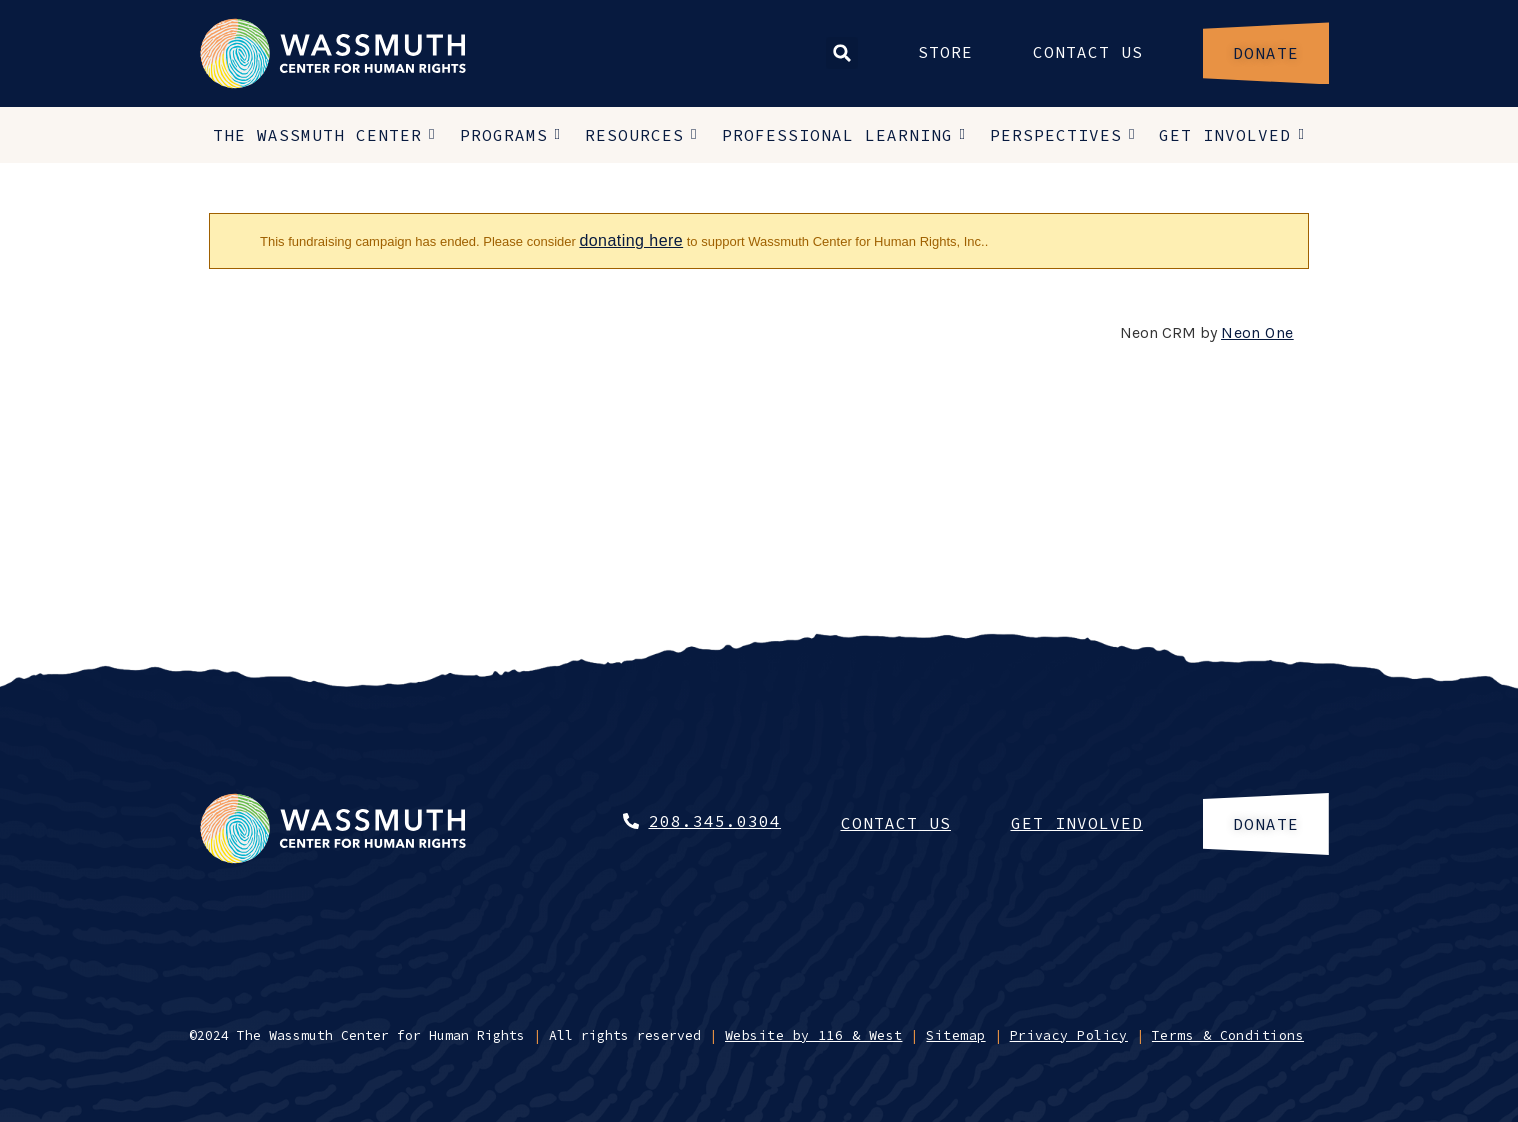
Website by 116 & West (813, 1035)
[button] (842, 53)
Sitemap (955, 1035)
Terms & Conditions (1228, 1035)
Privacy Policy (1069, 1035)
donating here (631, 240)
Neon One (1257, 332)
